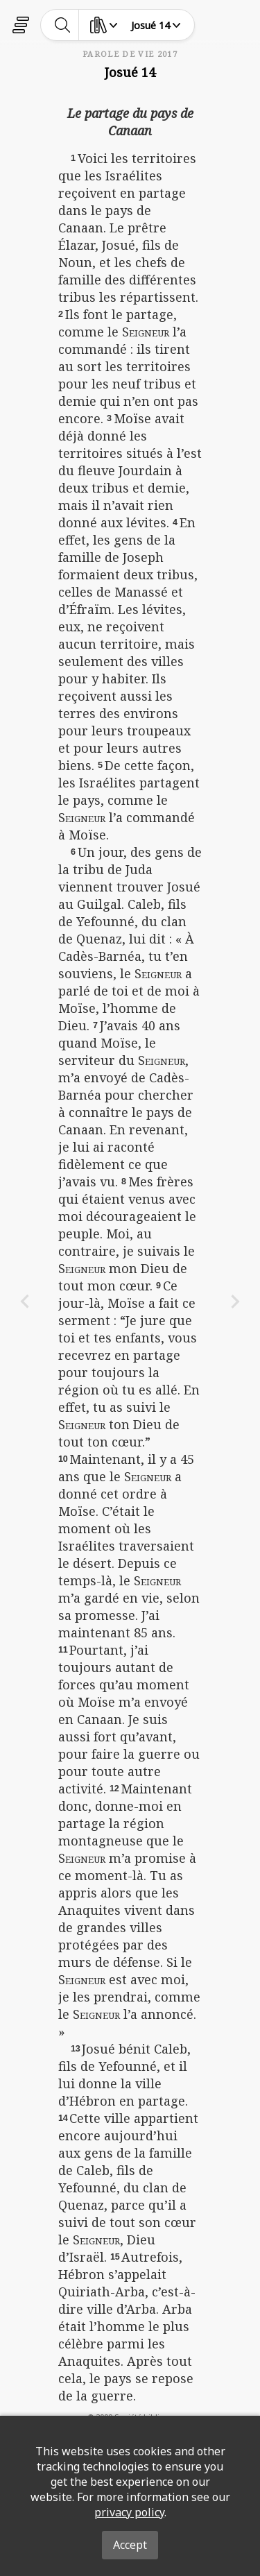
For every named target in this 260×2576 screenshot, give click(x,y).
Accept (130, 2544)
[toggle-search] (62, 25)
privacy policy (129, 2512)
